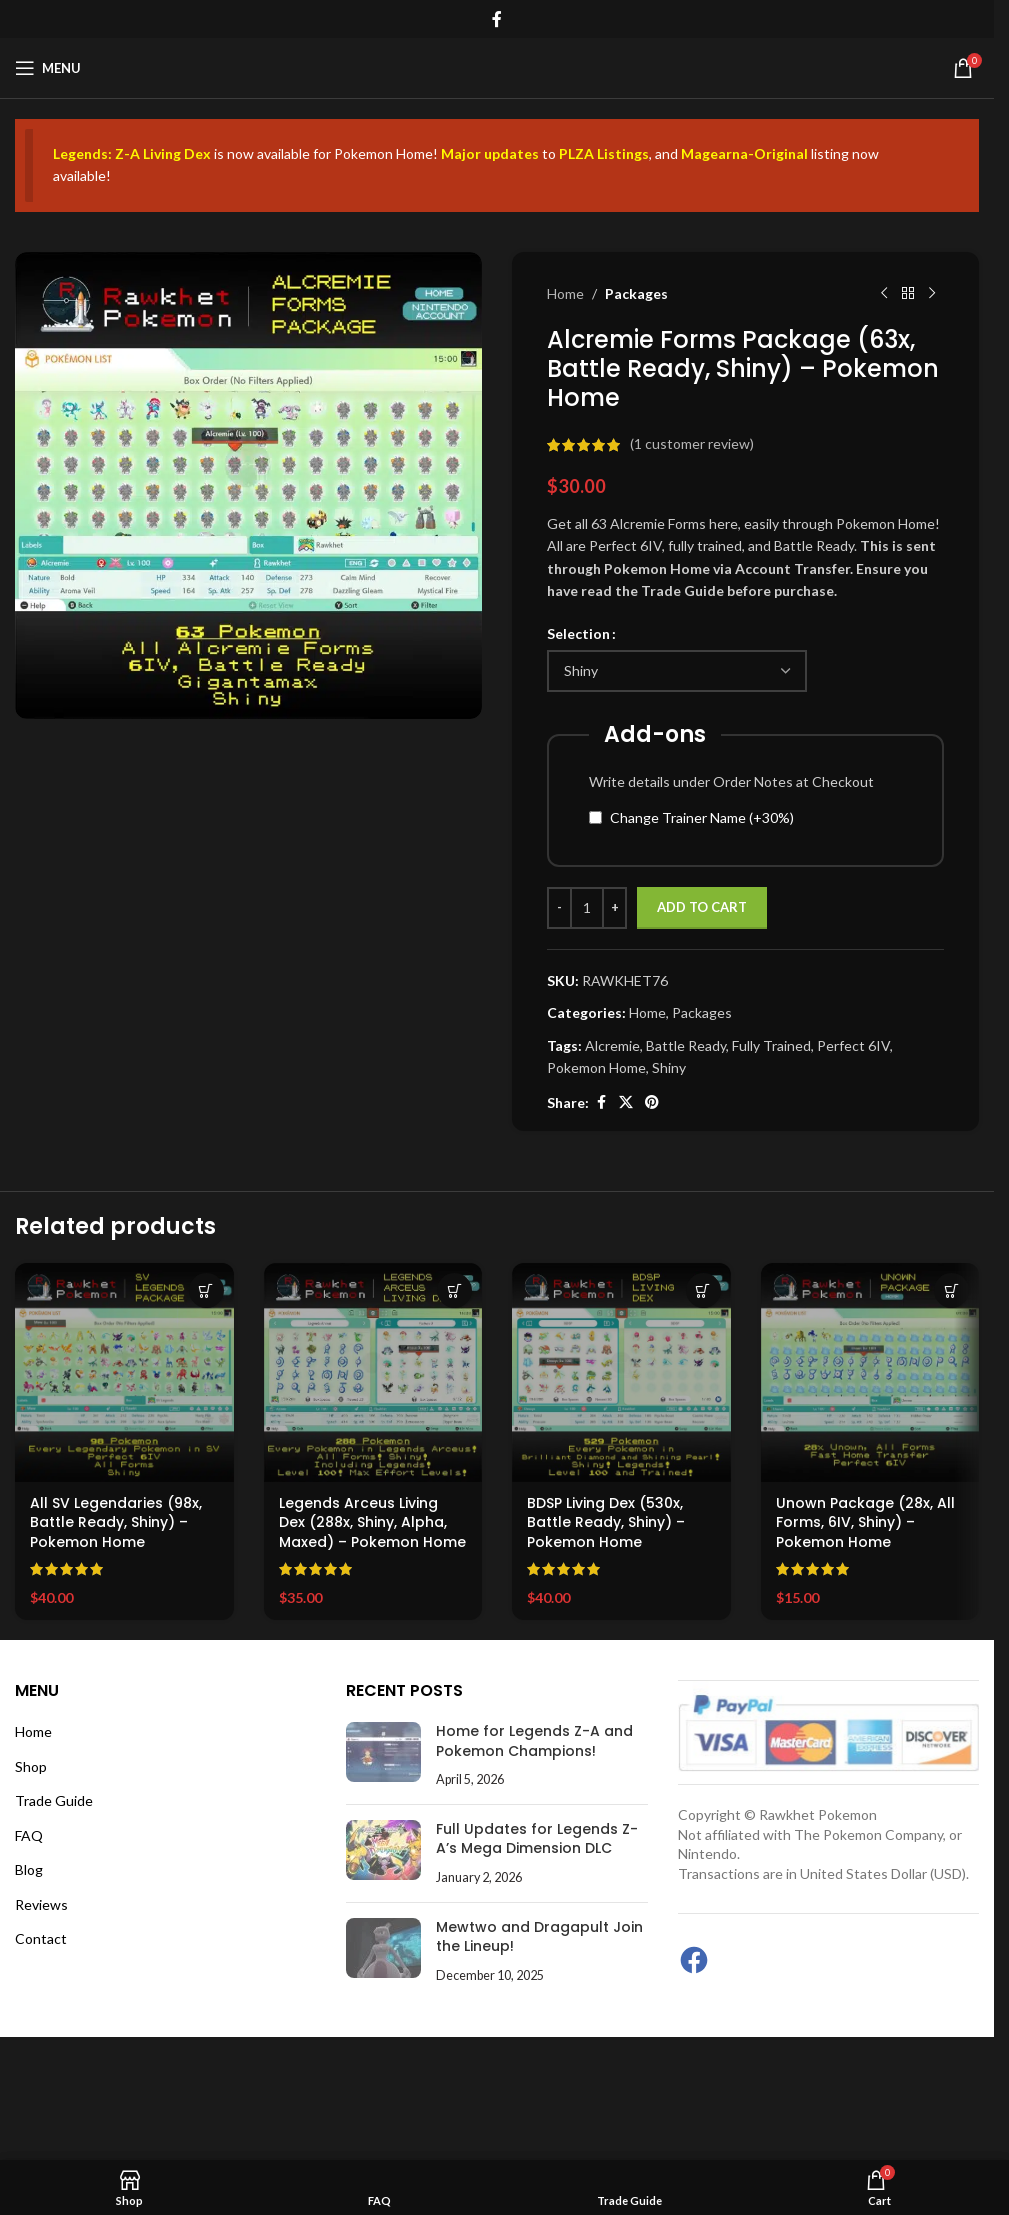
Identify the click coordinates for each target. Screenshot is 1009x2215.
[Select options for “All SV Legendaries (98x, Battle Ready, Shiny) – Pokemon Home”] (206, 1290)
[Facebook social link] (497, 19)
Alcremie (612, 1044)
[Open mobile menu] (48, 68)
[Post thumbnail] (383, 1755)
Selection (578, 632)
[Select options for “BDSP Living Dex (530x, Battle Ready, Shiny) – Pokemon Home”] (703, 1290)
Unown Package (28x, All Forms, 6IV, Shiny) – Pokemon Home (865, 1522)
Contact (41, 1938)
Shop (31, 1766)
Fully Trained (771, 1044)
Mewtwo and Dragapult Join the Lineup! (539, 1937)
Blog (29, 1869)
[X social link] (626, 1102)
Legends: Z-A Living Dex (132, 153)
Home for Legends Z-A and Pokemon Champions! (534, 1741)
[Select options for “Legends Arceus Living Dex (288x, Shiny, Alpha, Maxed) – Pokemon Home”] (454, 1290)
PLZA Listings (604, 153)
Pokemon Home (596, 1067)
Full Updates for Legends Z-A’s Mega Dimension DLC (537, 1839)
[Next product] (932, 294)
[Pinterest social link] (652, 1102)
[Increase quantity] (614, 908)
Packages (636, 293)
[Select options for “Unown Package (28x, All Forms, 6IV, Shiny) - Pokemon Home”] (951, 1290)
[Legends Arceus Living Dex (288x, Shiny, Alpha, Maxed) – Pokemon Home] (373, 1372)
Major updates (490, 153)
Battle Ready (686, 1044)
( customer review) (692, 443)
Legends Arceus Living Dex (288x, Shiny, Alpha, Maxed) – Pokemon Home (372, 1522)
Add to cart (702, 907)
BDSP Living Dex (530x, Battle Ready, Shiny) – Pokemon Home (606, 1522)
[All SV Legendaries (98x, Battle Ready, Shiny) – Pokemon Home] (124, 1372)
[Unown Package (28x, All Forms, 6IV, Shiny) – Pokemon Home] (870, 1372)
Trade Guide (54, 1800)
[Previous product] (884, 294)
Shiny (669, 1067)
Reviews (41, 1904)
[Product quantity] (587, 908)
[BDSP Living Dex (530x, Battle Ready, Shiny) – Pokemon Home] (621, 1372)
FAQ (29, 1835)
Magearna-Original (744, 153)
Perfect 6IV (853, 1044)
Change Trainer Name (702, 816)
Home (565, 293)
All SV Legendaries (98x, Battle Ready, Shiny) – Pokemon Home (116, 1522)
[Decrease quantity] (559, 908)
